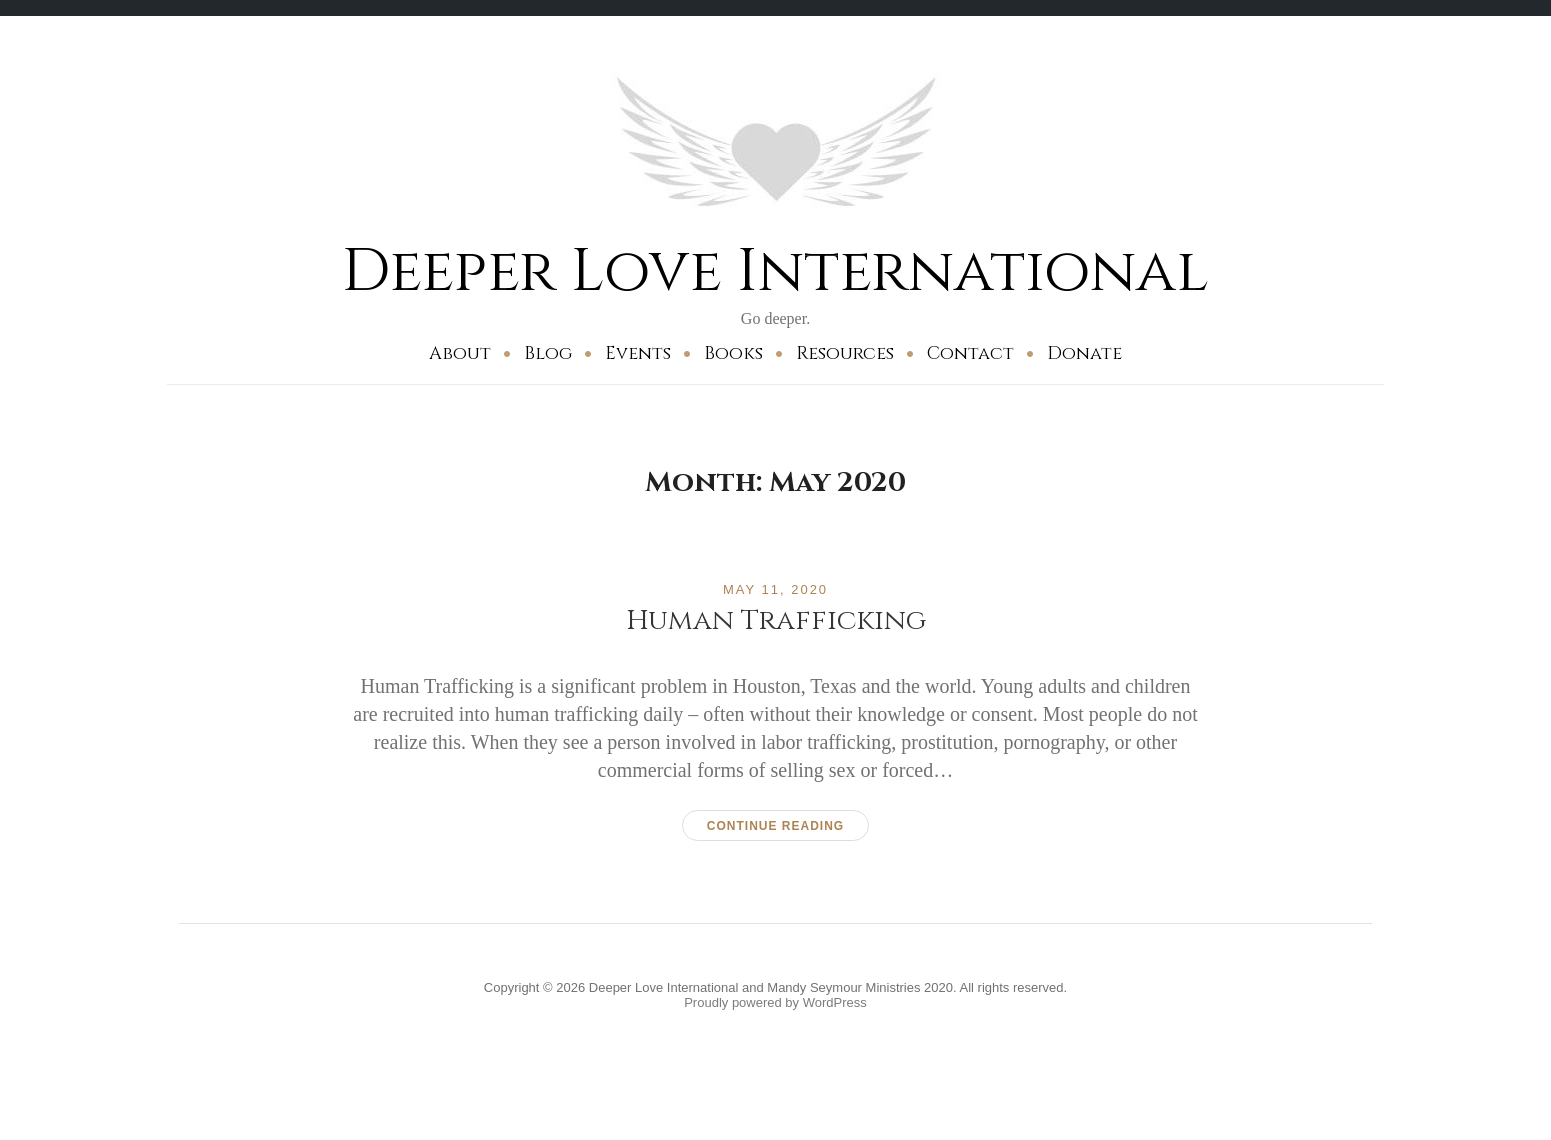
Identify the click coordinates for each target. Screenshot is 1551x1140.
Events (638, 353)
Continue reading (775, 826)
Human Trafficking (776, 620)
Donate (1084, 353)
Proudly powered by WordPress (775, 1002)
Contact (970, 353)
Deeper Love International (775, 271)
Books (733, 353)
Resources (845, 353)
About (460, 353)
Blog (548, 353)
